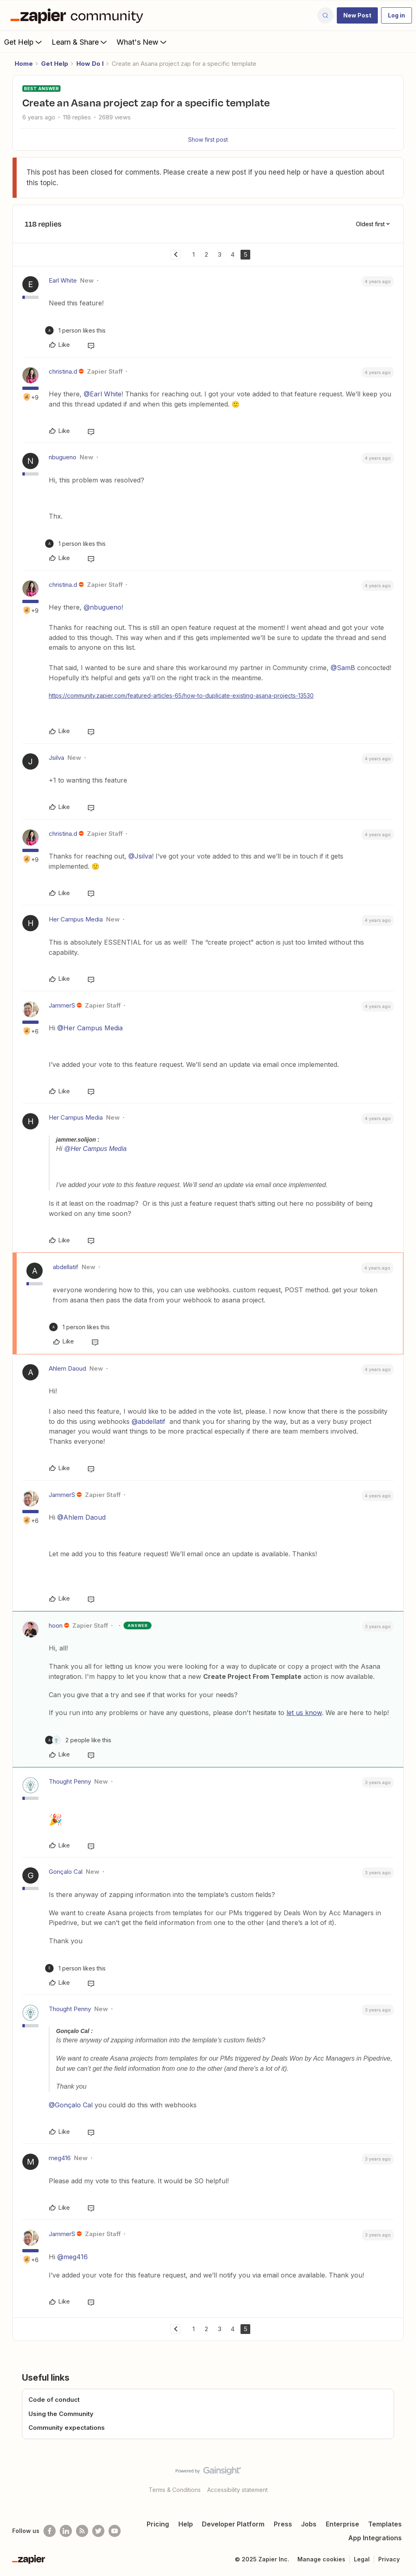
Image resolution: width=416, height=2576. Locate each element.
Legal (362, 2559)
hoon (56, 1625)
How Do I (90, 63)
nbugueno (62, 457)
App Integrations (375, 2538)
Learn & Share (80, 42)
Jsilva (56, 757)
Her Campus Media (76, 919)
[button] (357, 15)
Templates (385, 2524)
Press (283, 2524)
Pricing (158, 2524)
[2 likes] (78, 1740)
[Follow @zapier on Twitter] (98, 2531)
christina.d (63, 371)
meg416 (60, 2158)
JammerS (62, 1005)
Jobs (308, 2524)
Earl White (63, 280)
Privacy (389, 2559)
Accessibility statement (237, 2489)
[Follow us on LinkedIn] (66, 2531)
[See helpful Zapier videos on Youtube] (114, 2531)
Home (24, 63)
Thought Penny (70, 1781)
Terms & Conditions (175, 2489)
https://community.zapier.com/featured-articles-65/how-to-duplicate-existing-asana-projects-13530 (181, 695)
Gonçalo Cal (65, 1871)
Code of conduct (54, 2399)
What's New (142, 42)
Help (185, 2524)
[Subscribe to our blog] (82, 2531)
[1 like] (75, 330)
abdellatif (65, 1267)
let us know (304, 1713)
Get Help (23, 42)
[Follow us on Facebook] (49, 2531)
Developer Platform (233, 2524)
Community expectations (66, 2427)
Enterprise (342, 2524)
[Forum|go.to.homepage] (79, 15)
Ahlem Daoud (67, 1368)
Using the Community (60, 2414)
